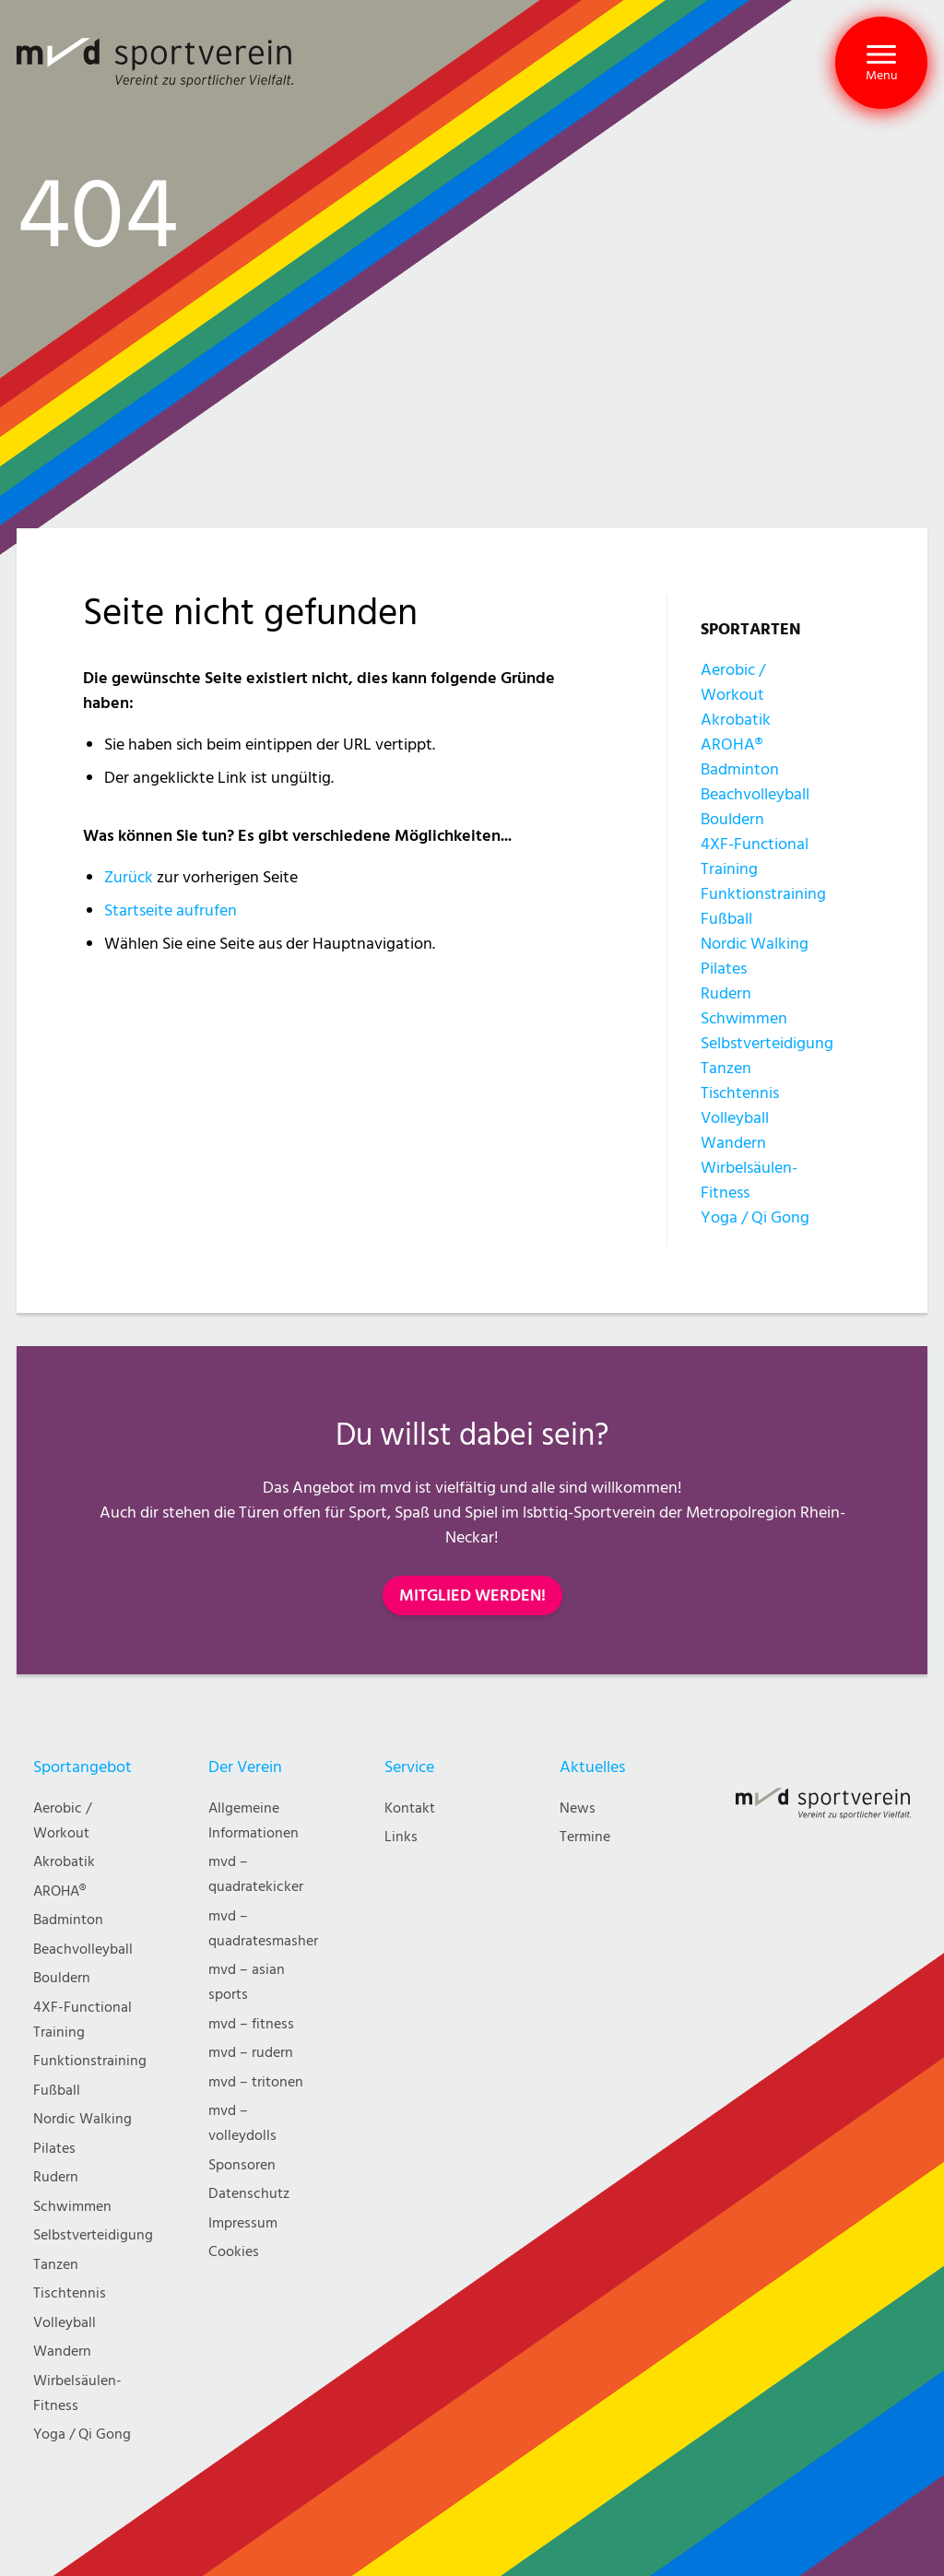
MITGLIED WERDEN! (472, 1595)
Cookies (233, 2252)
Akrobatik (736, 719)
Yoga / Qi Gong (755, 1217)
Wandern (733, 1142)
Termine (585, 1837)
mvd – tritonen (255, 2082)
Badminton (740, 769)
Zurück (128, 877)
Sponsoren (242, 2165)
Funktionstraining (763, 893)
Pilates (724, 968)
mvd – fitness (251, 2024)
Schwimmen (744, 1018)
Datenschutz (248, 2194)
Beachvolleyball (755, 794)
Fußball (726, 918)
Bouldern (732, 819)
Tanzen (726, 1068)
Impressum (242, 2223)
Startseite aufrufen (170, 910)
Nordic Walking (754, 943)
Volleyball (735, 1117)
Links (401, 1837)
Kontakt (409, 1808)
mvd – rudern (250, 2052)
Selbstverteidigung (767, 1043)
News (578, 1808)
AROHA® (731, 744)
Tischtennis (740, 1093)
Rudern (726, 993)
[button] (881, 63)
